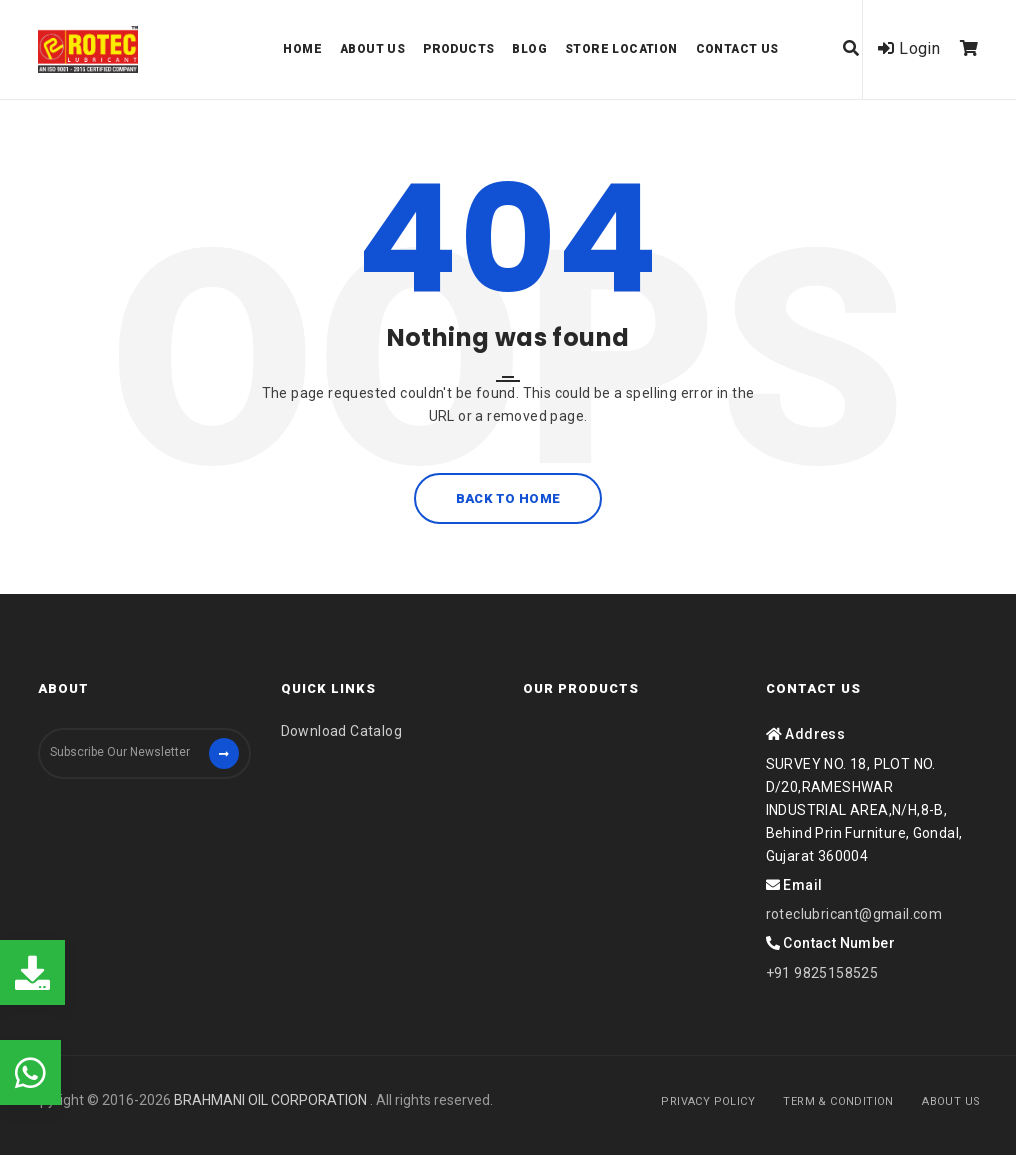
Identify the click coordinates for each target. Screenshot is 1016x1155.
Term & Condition (838, 1101)
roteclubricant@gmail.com (854, 914)
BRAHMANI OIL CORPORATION (272, 1100)
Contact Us (737, 49)
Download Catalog (341, 731)
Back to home (508, 498)
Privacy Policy (708, 1101)
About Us (951, 1101)
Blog (529, 49)
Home (302, 49)
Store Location (621, 49)
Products (458, 49)
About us (372, 49)
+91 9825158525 (822, 973)
